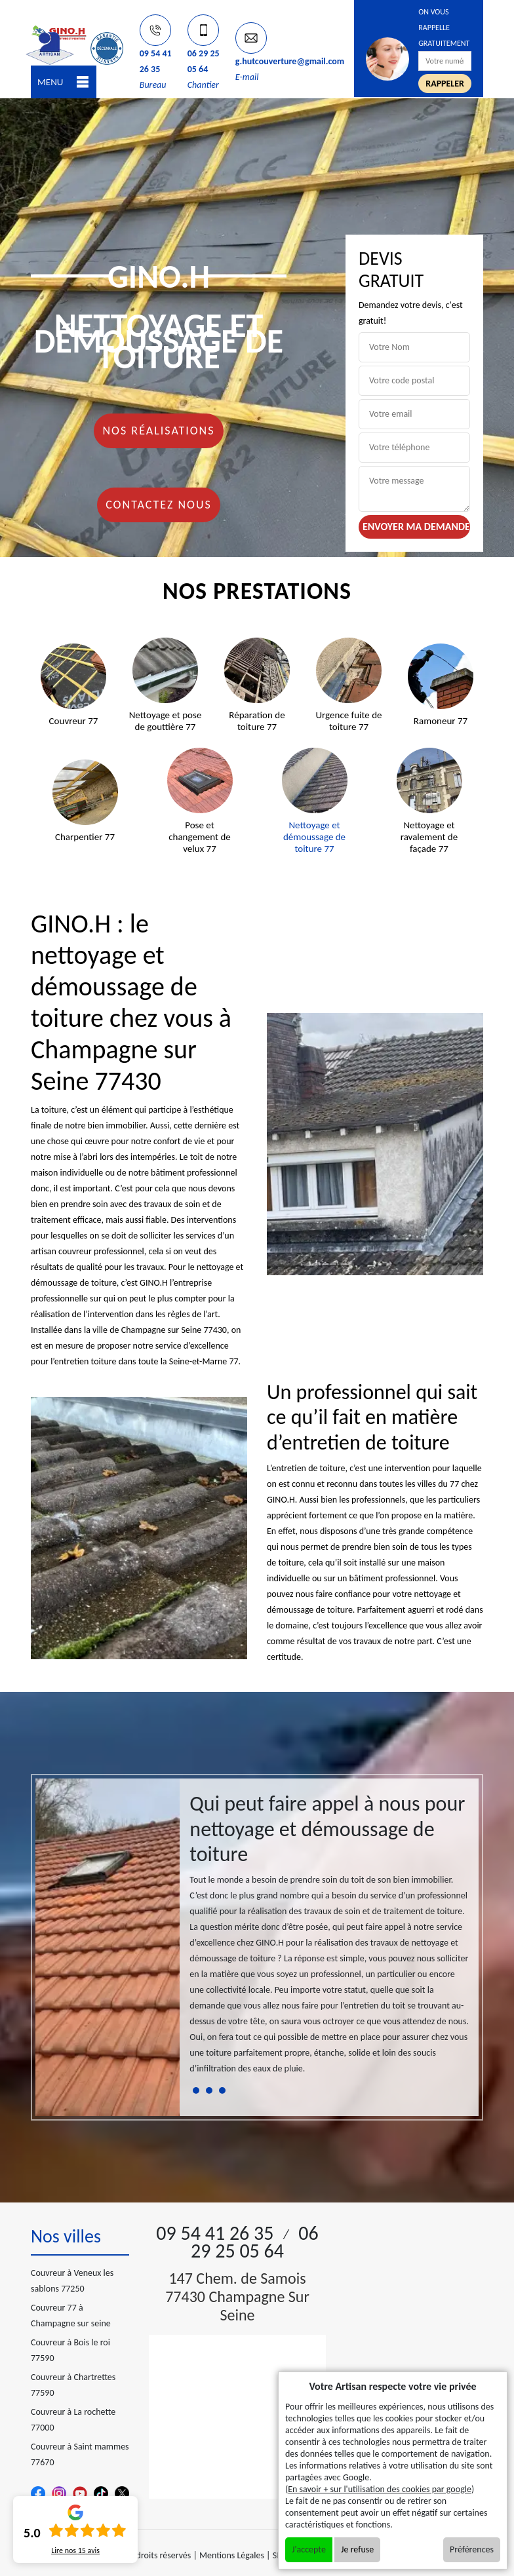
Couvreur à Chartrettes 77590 (73, 2385)
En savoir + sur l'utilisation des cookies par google (379, 2489)
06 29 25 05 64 (255, 2242)
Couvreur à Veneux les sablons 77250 (72, 2280)
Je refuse (357, 2549)
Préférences (472, 2549)
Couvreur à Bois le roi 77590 (70, 2350)
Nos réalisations (158, 430)
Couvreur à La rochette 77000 (73, 2419)
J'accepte (309, 2549)
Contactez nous (159, 504)
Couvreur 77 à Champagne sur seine (71, 2315)
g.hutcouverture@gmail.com (290, 61)
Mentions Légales (231, 2555)
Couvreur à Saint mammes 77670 (80, 2454)
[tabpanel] (329, 1939)
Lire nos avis (75, 2550)
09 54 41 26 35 (214, 2233)
